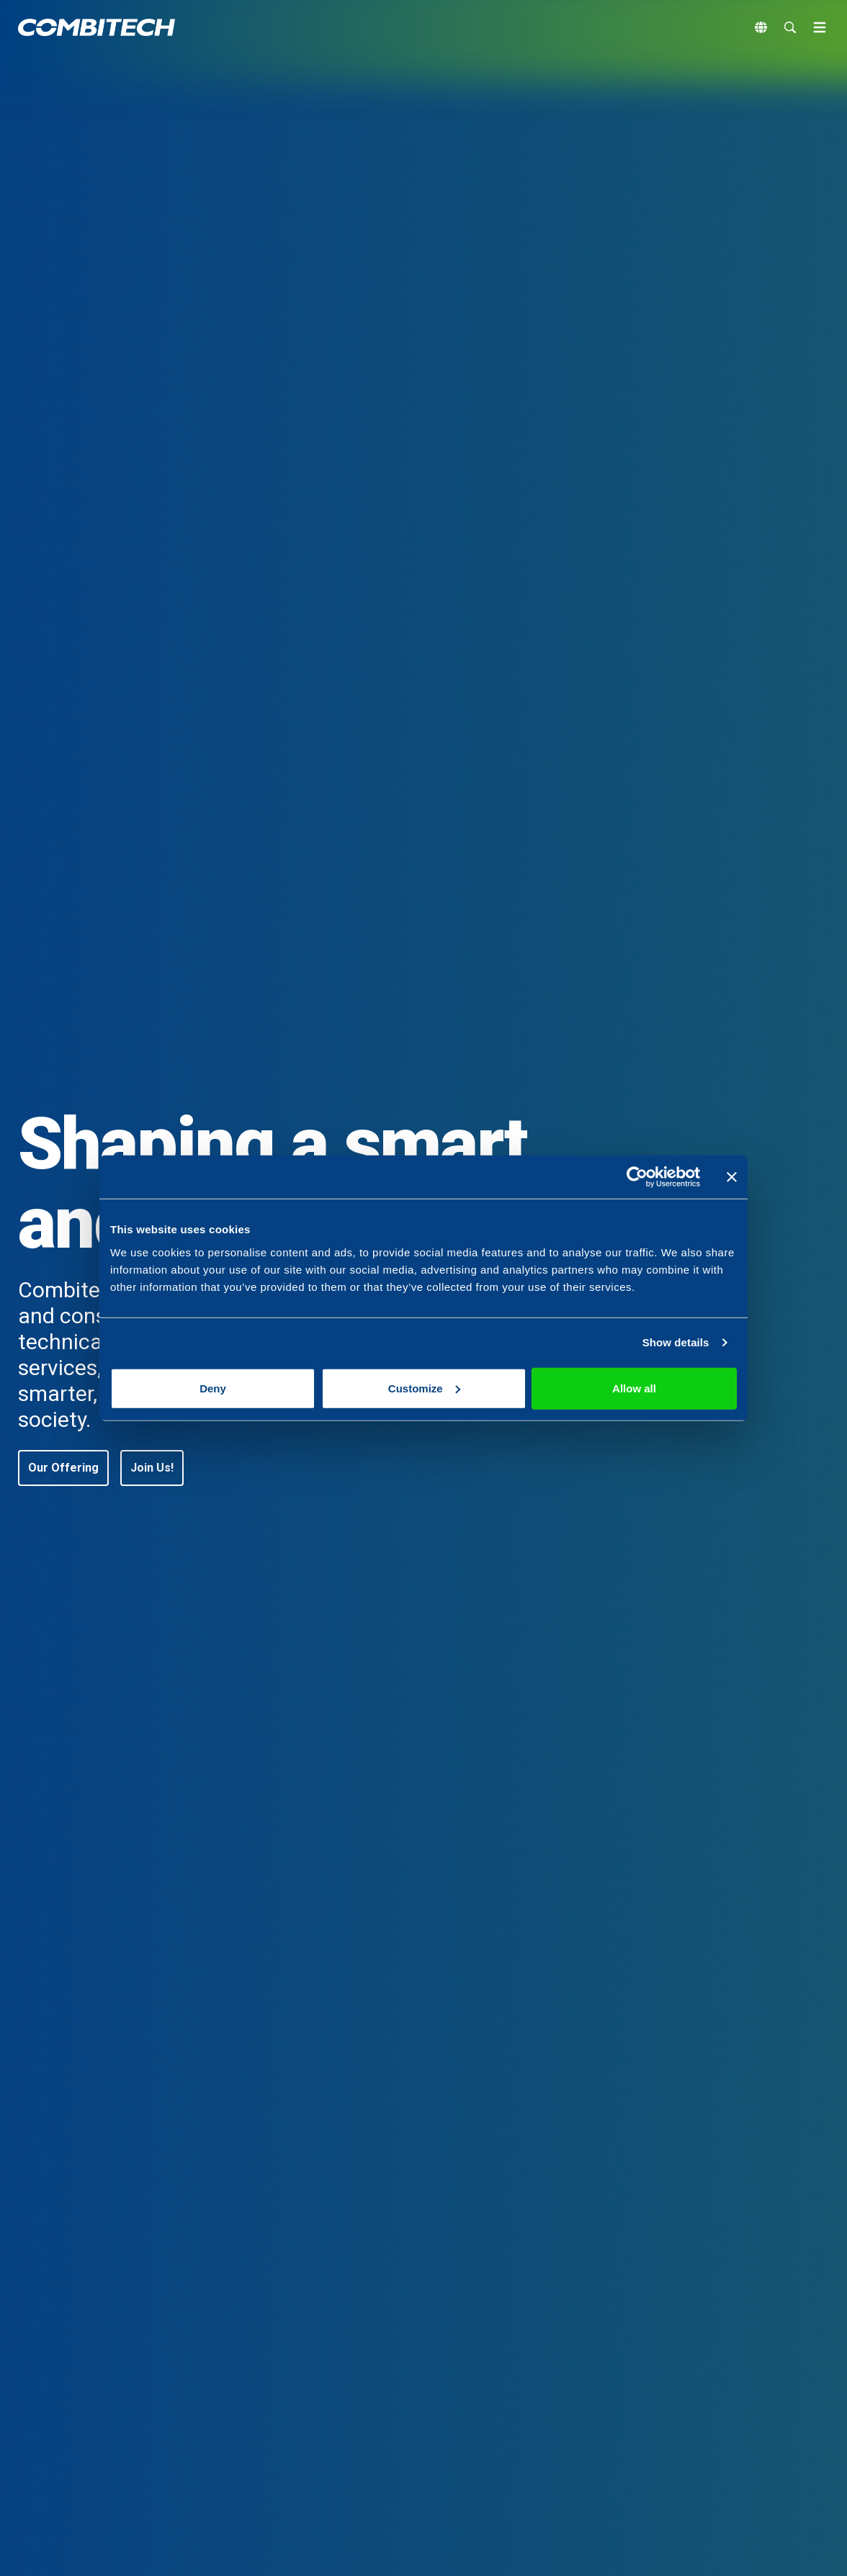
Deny (213, 1388)
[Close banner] (732, 1177)
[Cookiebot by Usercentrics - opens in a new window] (637, 1177)
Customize (424, 1388)
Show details (675, 1342)
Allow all (634, 1388)
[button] (63, 1468)
